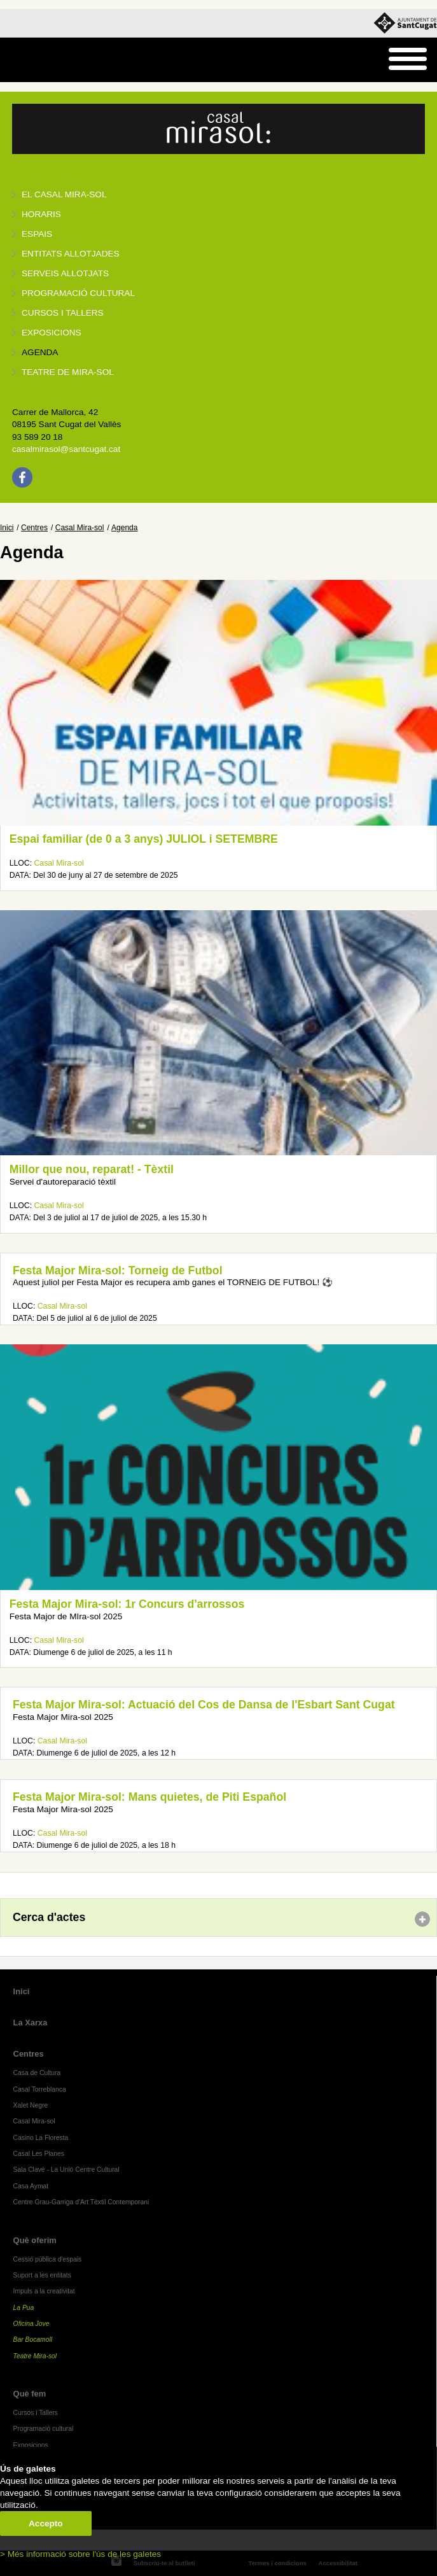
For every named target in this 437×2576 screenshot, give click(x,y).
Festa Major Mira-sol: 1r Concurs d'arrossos (127, 1604)
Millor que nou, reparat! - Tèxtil (92, 1169)
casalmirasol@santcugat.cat (66, 449)
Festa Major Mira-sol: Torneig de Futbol (118, 1270)
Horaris (41, 214)
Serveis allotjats (65, 273)
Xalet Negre (30, 2105)
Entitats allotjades (71, 253)
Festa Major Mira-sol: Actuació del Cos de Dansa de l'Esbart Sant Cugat (204, 1704)
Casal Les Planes (38, 2153)
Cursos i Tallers (35, 2412)
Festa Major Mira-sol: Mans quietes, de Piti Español (149, 1797)
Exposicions (51, 332)
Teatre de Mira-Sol (68, 372)
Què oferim (35, 2240)
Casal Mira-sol (79, 527)
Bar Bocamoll (32, 2339)
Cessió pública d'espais (47, 2259)
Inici (6, 527)
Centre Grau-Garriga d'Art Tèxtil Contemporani (81, 2202)
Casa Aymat (31, 2186)
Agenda (40, 352)
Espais (37, 234)
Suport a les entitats (42, 2275)
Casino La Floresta (41, 2137)
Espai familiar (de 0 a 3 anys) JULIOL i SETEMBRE (144, 839)
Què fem (29, 2393)
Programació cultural (78, 293)
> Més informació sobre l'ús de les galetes (80, 2554)
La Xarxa (30, 2022)
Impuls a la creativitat (44, 2291)
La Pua (23, 2307)
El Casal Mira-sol (64, 194)
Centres (34, 527)
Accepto (46, 2523)
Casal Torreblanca (39, 2089)
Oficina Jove (31, 2323)
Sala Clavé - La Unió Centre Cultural (66, 2169)
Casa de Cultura (37, 2072)
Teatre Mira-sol (35, 2356)
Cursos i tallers (63, 313)
